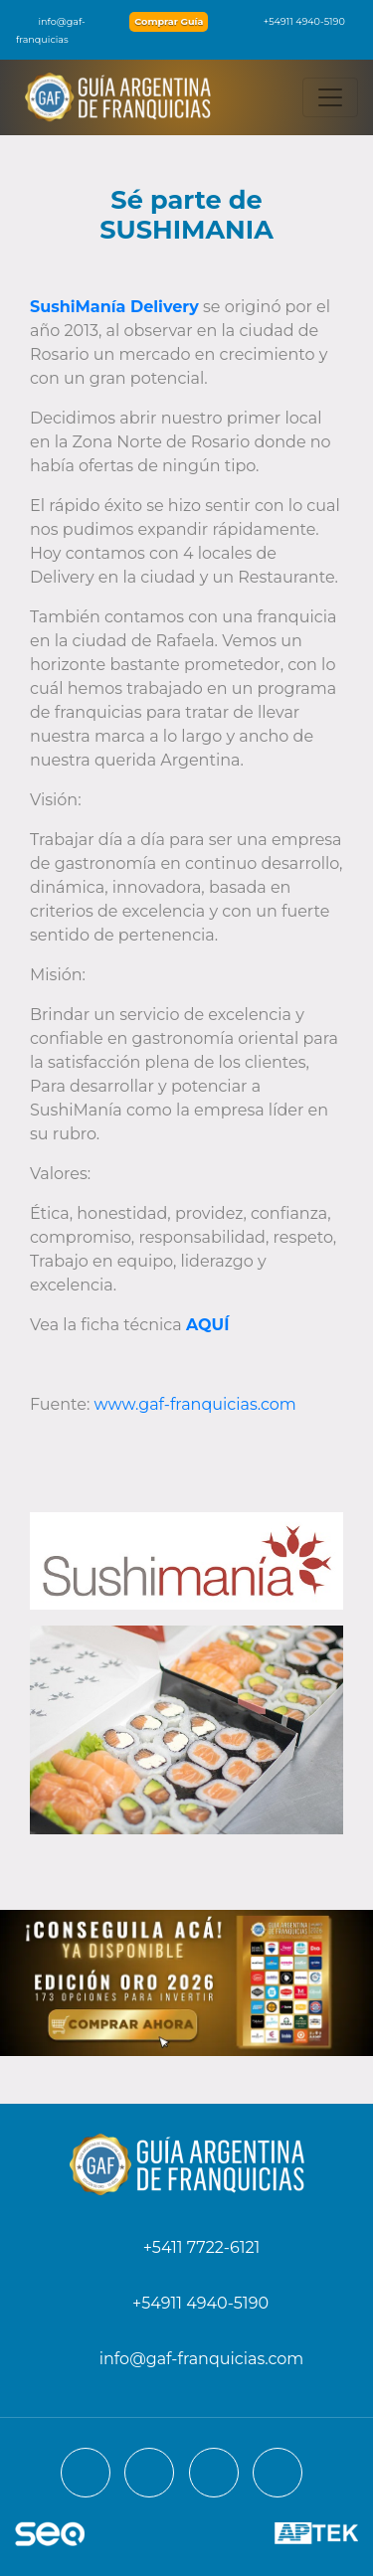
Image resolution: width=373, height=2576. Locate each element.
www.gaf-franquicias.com (195, 1404)
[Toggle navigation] (330, 97)
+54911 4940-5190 (294, 21)
